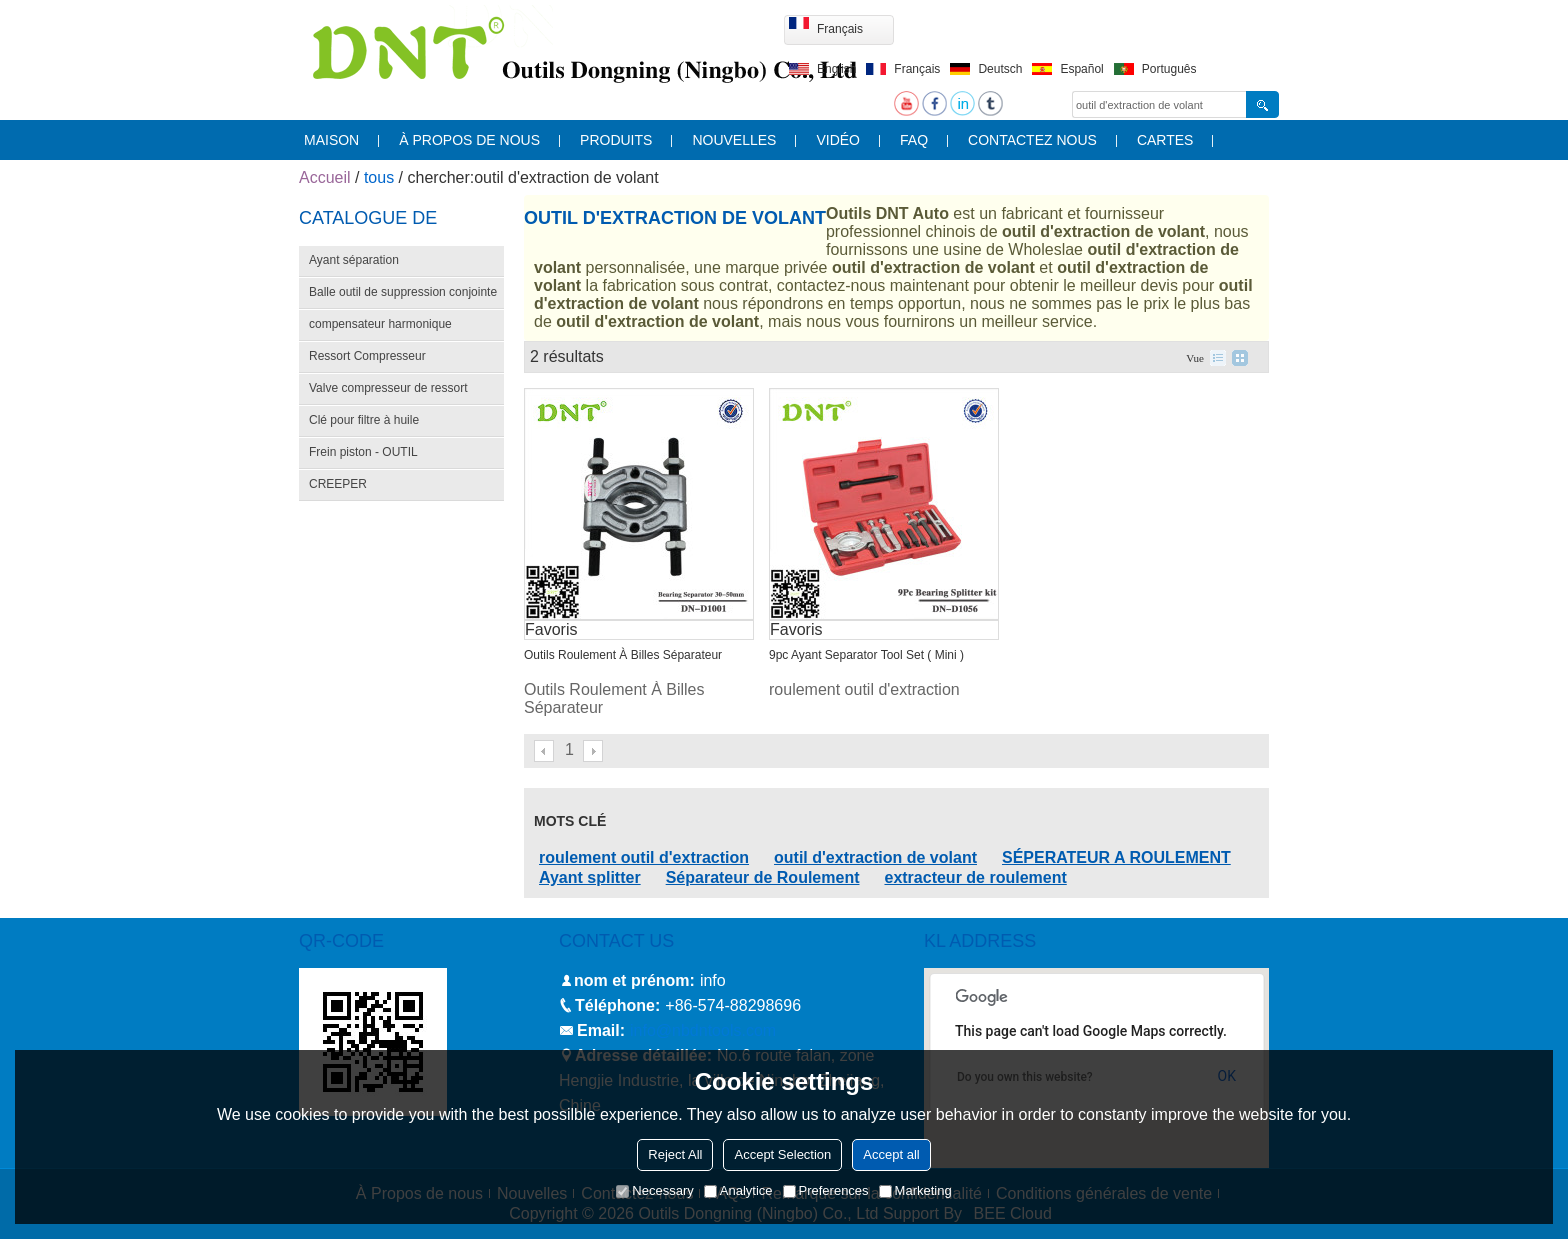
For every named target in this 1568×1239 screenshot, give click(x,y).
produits (616, 140)
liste (1218, 358)
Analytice (738, 1190)
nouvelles (734, 140)
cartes (1165, 140)
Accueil (325, 177)
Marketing (915, 1190)
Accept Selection (782, 1154)
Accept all (891, 1154)
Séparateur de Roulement (763, 877)
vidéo (838, 140)
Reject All (675, 1154)
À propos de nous (469, 140)
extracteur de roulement (975, 877)
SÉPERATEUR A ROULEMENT (1116, 857)
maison (331, 140)
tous (379, 177)
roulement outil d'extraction (644, 857)
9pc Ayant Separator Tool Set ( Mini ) (866, 655)
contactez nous (1032, 140)
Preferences (826, 1190)
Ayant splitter (590, 877)
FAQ (914, 140)
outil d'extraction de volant (875, 857)
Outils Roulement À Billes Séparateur (623, 655)
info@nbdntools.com (703, 1030)
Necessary (654, 1190)
